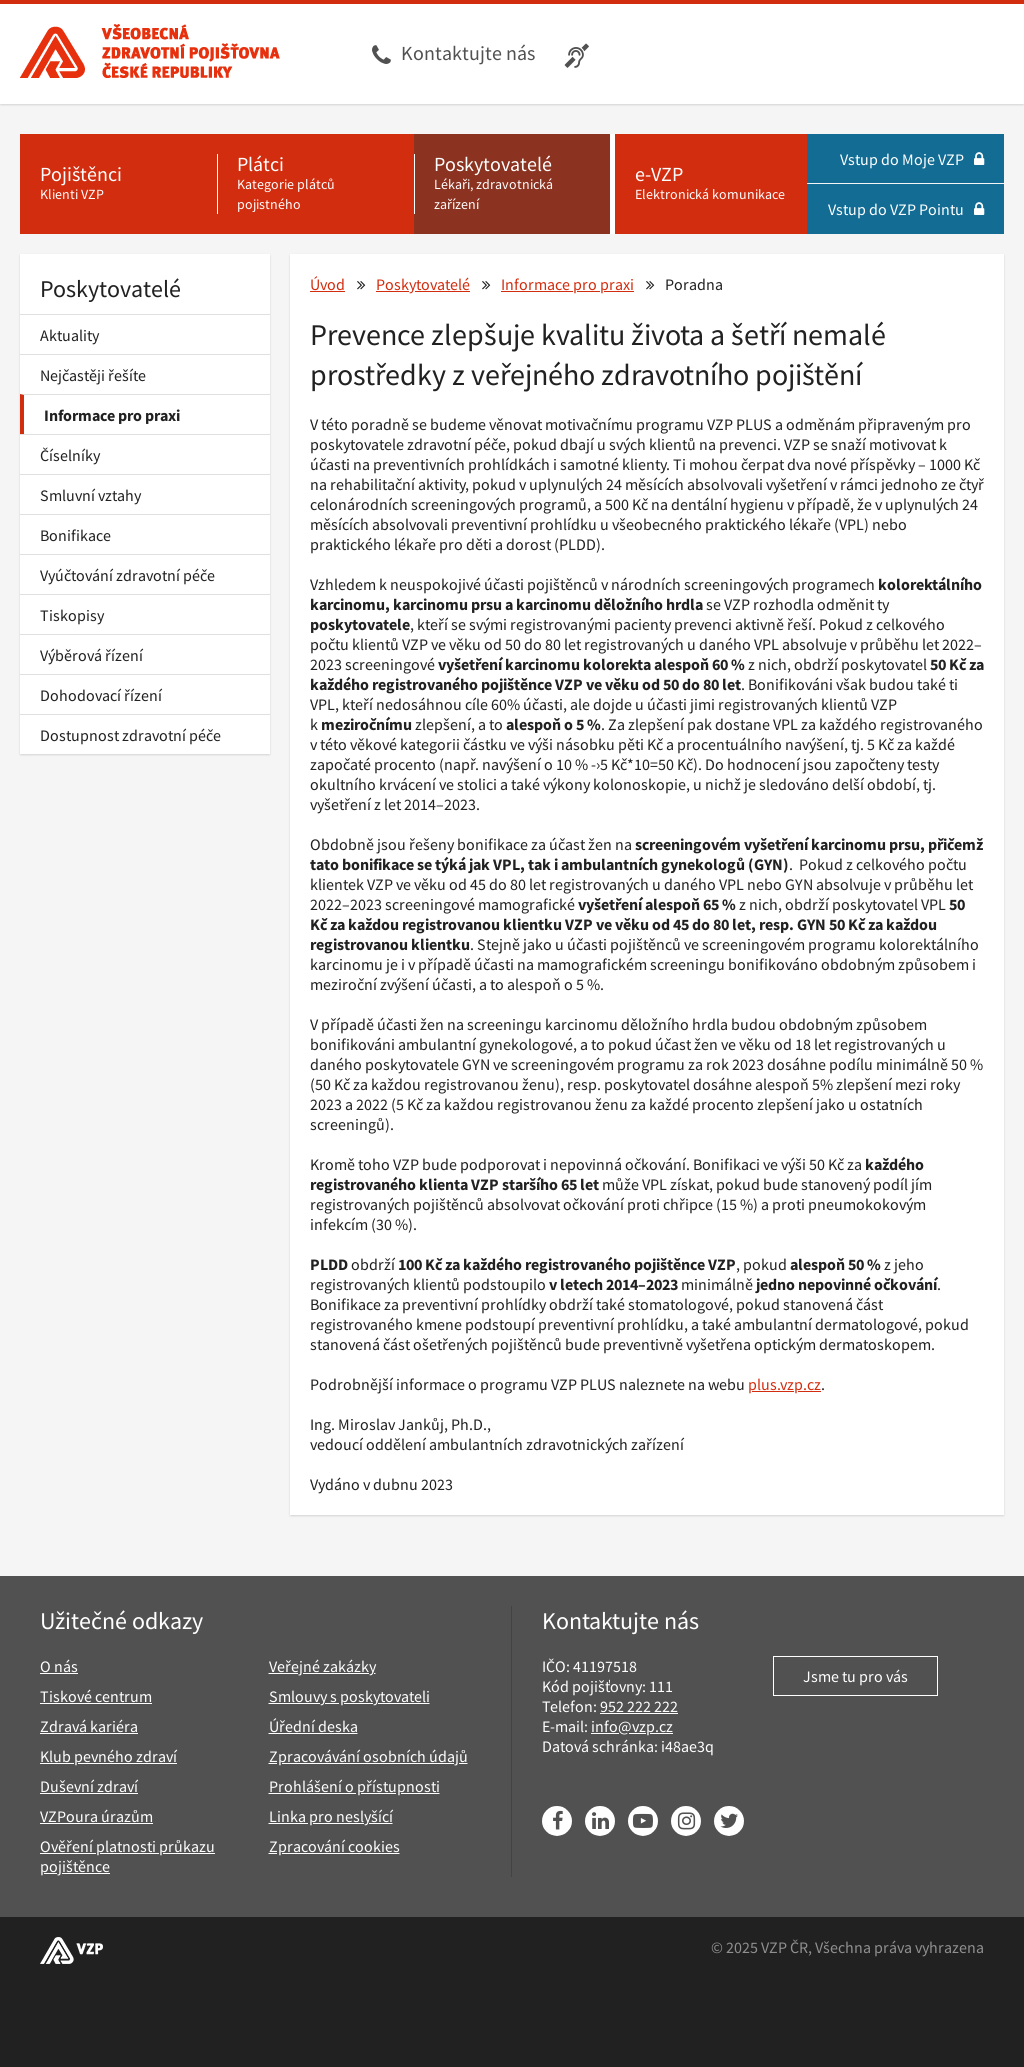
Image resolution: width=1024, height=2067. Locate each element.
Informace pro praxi (112, 415)
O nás (59, 1666)
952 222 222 (639, 1706)
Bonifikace (75, 535)
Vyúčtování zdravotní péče (127, 575)
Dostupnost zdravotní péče (130, 735)
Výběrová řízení (91, 655)
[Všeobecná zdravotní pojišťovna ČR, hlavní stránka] (150, 54)
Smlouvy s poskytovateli (349, 1696)
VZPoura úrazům (96, 1816)
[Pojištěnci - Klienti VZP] (118, 184)
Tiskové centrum (96, 1696)
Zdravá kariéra (89, 1726)
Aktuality (69, 335)
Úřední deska (313, 1726)
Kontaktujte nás (468, 52)
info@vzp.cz (632, 1726)
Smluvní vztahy (90, 495)
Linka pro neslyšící (331, 1816)
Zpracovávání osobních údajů (368, 1756)
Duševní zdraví (89, 1786)
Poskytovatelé (110, 288)
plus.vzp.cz (784, 1384)
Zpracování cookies (334, 1846)
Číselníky (70, 455)
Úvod (327, 284)
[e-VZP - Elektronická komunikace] (711, 184)
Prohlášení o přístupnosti (354, 1786)
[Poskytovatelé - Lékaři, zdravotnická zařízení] (512, 184)
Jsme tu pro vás (855, 1676)
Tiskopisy (72, 615)
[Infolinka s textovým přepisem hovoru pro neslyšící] (579, 54)
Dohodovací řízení (101, 695)
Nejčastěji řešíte (93, 375)
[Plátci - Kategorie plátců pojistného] (315, 184)
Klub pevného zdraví (108, 1756)
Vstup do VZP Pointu (906, 209)
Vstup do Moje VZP (912, 159)
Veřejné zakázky (322, 1666)
